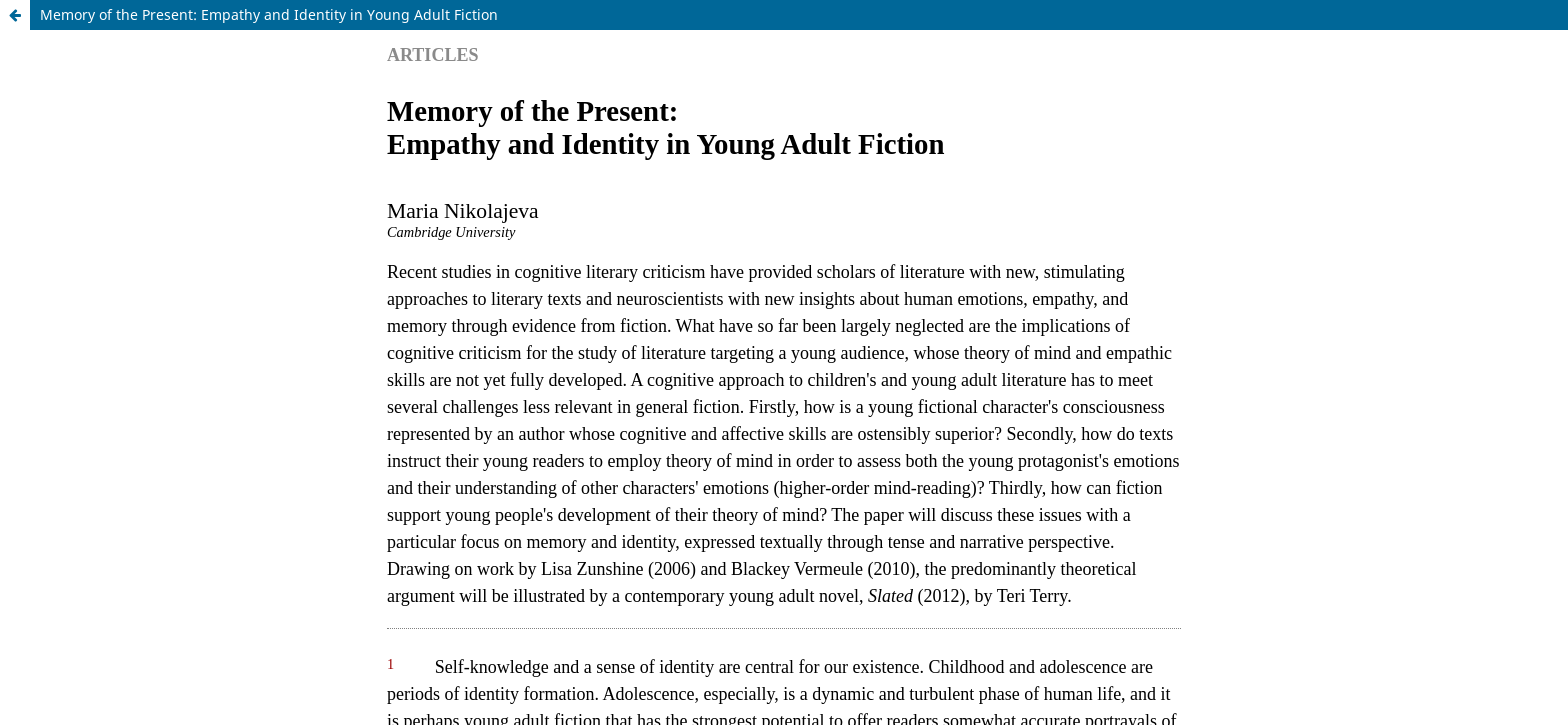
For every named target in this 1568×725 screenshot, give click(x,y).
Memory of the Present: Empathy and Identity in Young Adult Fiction (269, 14)
